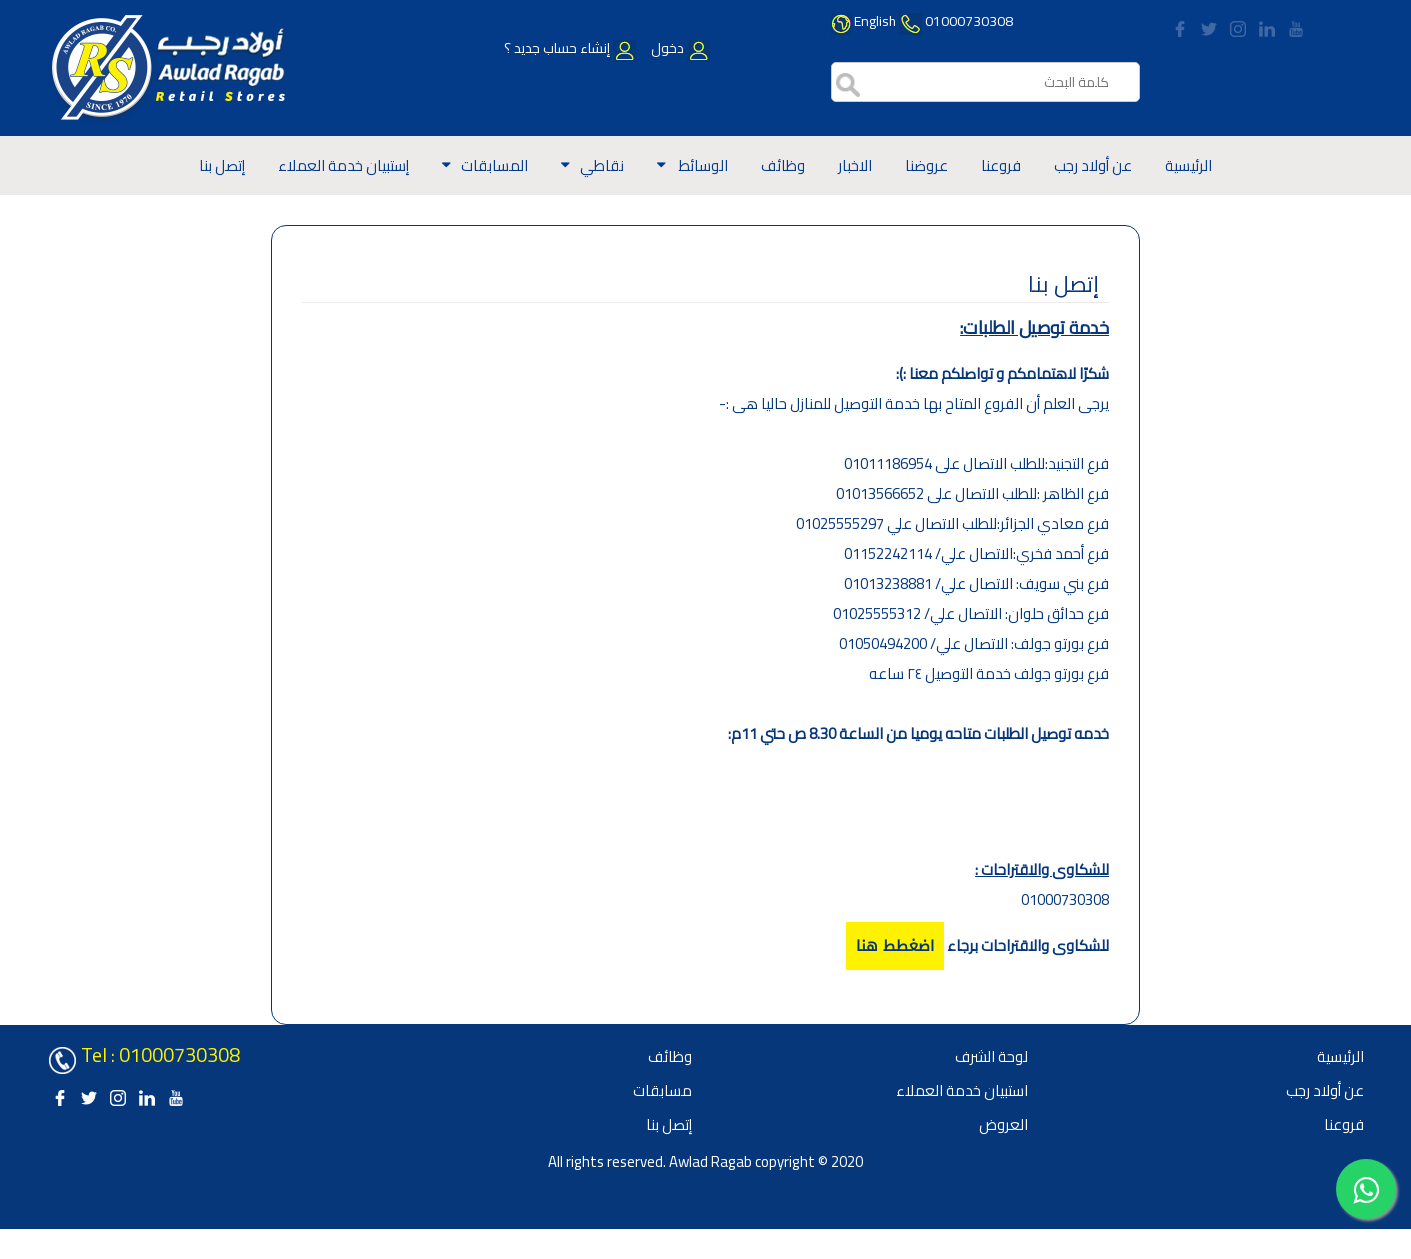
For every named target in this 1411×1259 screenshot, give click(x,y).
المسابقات (494, 165)
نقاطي (602, 165)
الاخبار (855, 165)
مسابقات (662, 1090)
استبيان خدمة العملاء (962, 1090)
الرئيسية (1188, 165)
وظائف (783, 165)
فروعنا (1001, 165)
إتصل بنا (222, 165)
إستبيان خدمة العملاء (343, 165)
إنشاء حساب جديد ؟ (570, 48)
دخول (679, 48)
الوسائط (702, 165)
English (875, 21)
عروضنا (926, 165)
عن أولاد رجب (1093, 165)
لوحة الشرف (991, 1056)
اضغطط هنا (895, 946)
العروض (1003, 1124)
